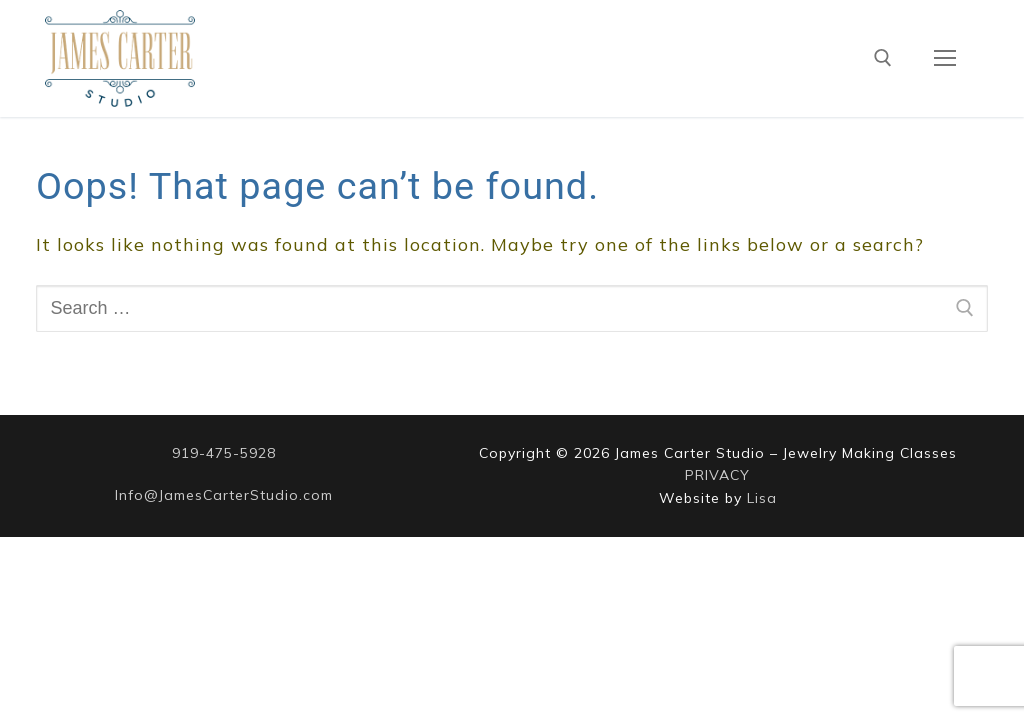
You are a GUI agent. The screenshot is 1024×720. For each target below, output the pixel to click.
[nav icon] (944, 58)
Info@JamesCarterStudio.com (224, 495)
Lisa (762, 498)
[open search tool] (883, 58)
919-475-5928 (224, 453)
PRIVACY (717, 475)
